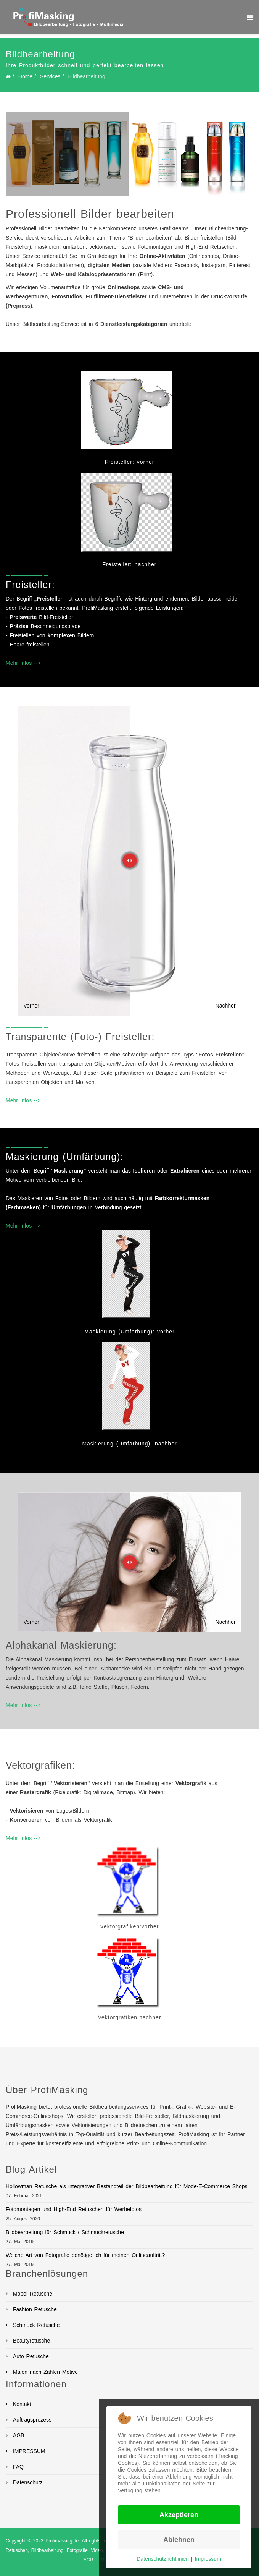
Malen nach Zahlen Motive (44, 2372)
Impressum (208, 2559)
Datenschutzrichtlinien (163, 2559)
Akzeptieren (178, 2515)
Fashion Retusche (34, 2309)
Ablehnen (179, 2540)
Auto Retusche (30, 2356)
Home (25, 76)
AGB (88, 2560)
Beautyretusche (30, 2341)
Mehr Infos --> (23, 663)
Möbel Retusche (31, 2294)
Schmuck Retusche (35, 2325)
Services (50, 76)
